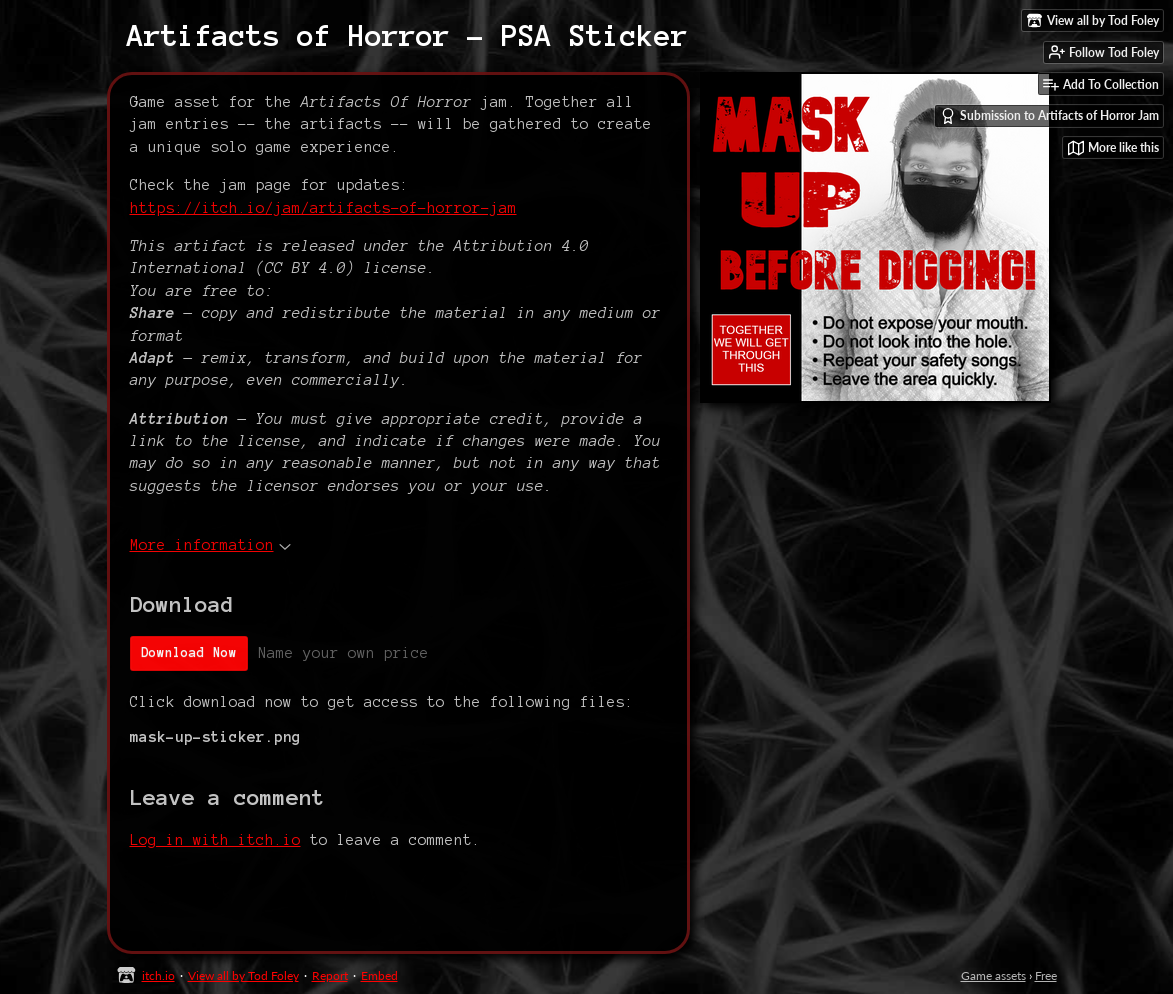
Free (1046, 975)
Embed (379, 975)
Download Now (189, 653)
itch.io (158, 975)
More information (210, 545)
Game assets (993, 975)
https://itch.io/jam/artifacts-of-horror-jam (323, 208)
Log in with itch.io (215, 840)
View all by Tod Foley (243, 975)
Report (330, 975)
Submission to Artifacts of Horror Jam (1049, 116)
